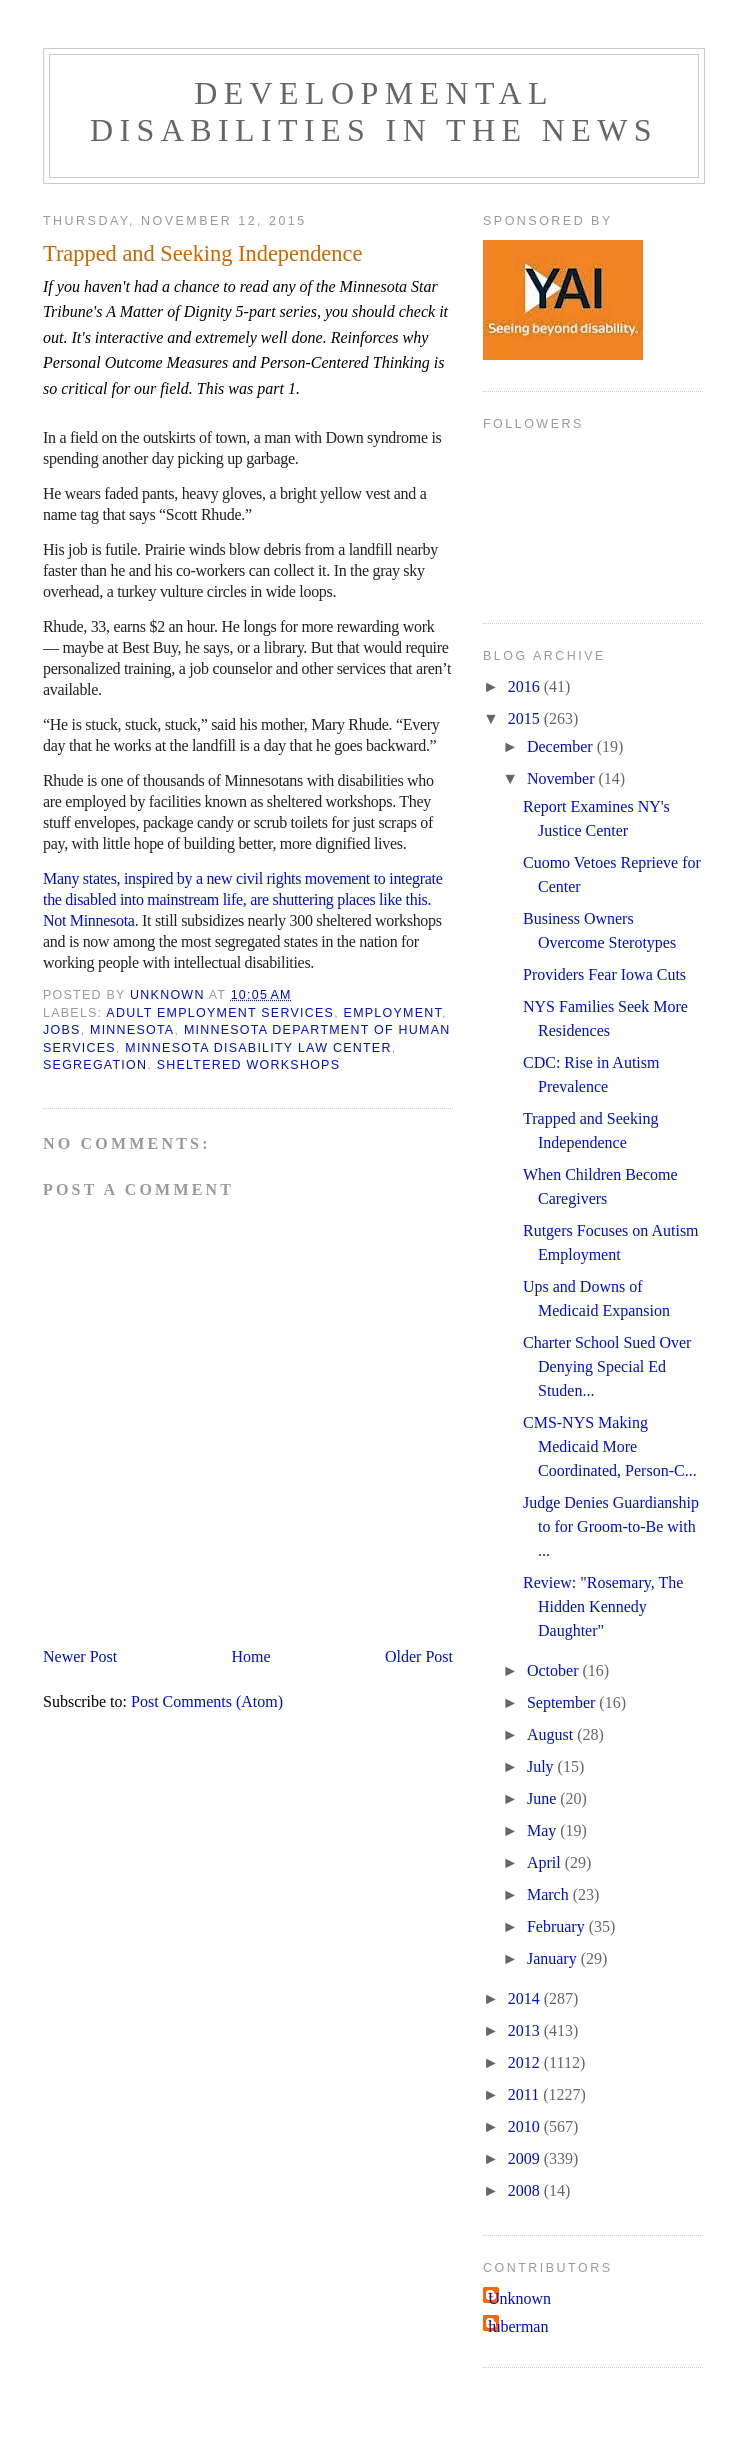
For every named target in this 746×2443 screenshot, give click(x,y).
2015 (526, 718)
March (550, 1894)
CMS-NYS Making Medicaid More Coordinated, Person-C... (610, 1446)
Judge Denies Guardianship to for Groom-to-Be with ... (611, 1526)
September (563, 1702)
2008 (526, 2190)
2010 (526, 2126)
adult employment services (220, 1013)
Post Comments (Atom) (207, 1701)
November (563, 778)
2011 (525, 2094)
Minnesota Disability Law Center (258, 1048)
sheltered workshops (249, 1065)
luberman (518, 2326)
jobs (62, 1030)
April (546, 1862)
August (552, 1734)
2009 (526, 2158)
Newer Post (80, 1656)
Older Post (419, 1656)
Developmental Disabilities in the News (374, 111)
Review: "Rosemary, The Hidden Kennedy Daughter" (603, 1606)
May (543, 1830)
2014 (526, 1998)
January (554, 1958)
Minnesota (132, 1030)
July (542, 1766)
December (562, 746)
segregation (95, 1065)
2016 (526, 686)
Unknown (519, 2298)
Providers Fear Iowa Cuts (604, 974)
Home (251, 1656)
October (555, 1670)
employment (393, 1013)
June (543, 1798)
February (558, 1926)
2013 (526, 2030)
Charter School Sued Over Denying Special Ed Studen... (607, 1366)
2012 (526, 2062)
